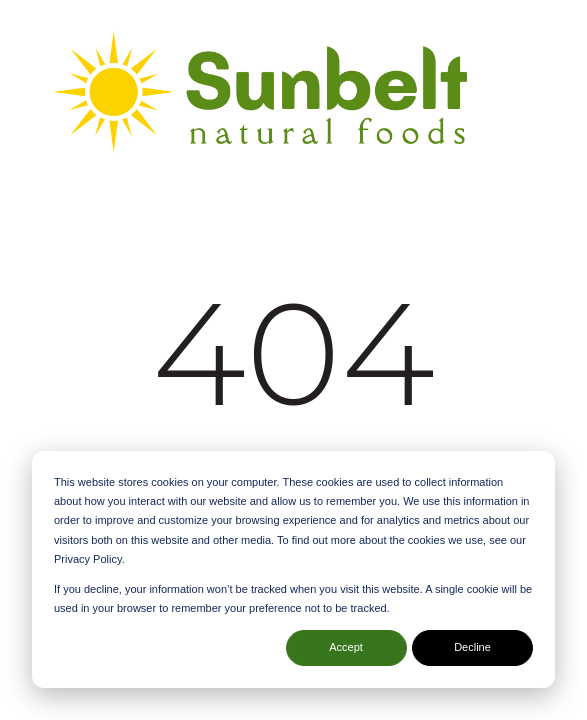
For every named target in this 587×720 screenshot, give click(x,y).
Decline (472, 647)
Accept (346, 647)
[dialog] (293, 569)
